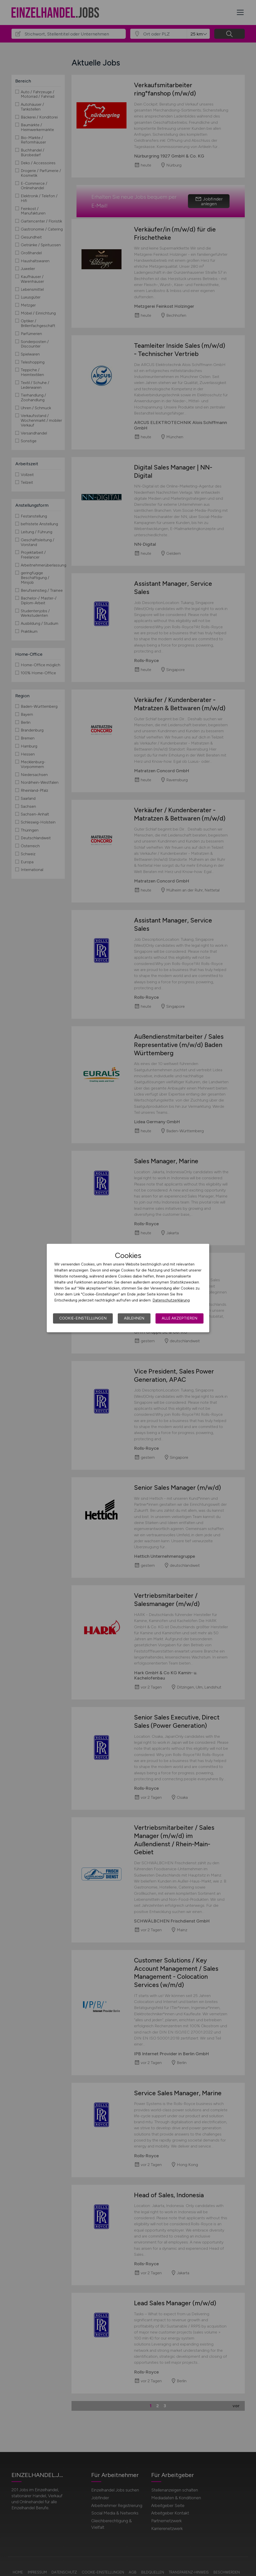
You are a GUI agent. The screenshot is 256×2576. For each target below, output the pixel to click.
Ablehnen (134, 1318)
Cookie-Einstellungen (82, 1318)
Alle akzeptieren (179, 1318)
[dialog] (128, 1288)
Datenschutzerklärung (171, 1300)
